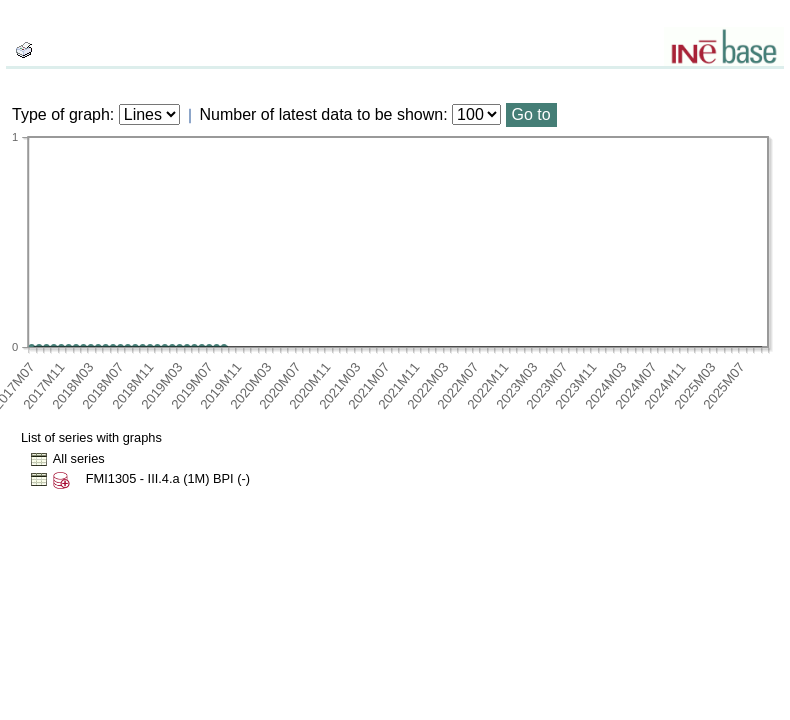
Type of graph (61, 114)
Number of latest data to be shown (322, 114)
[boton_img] (24, 50)
